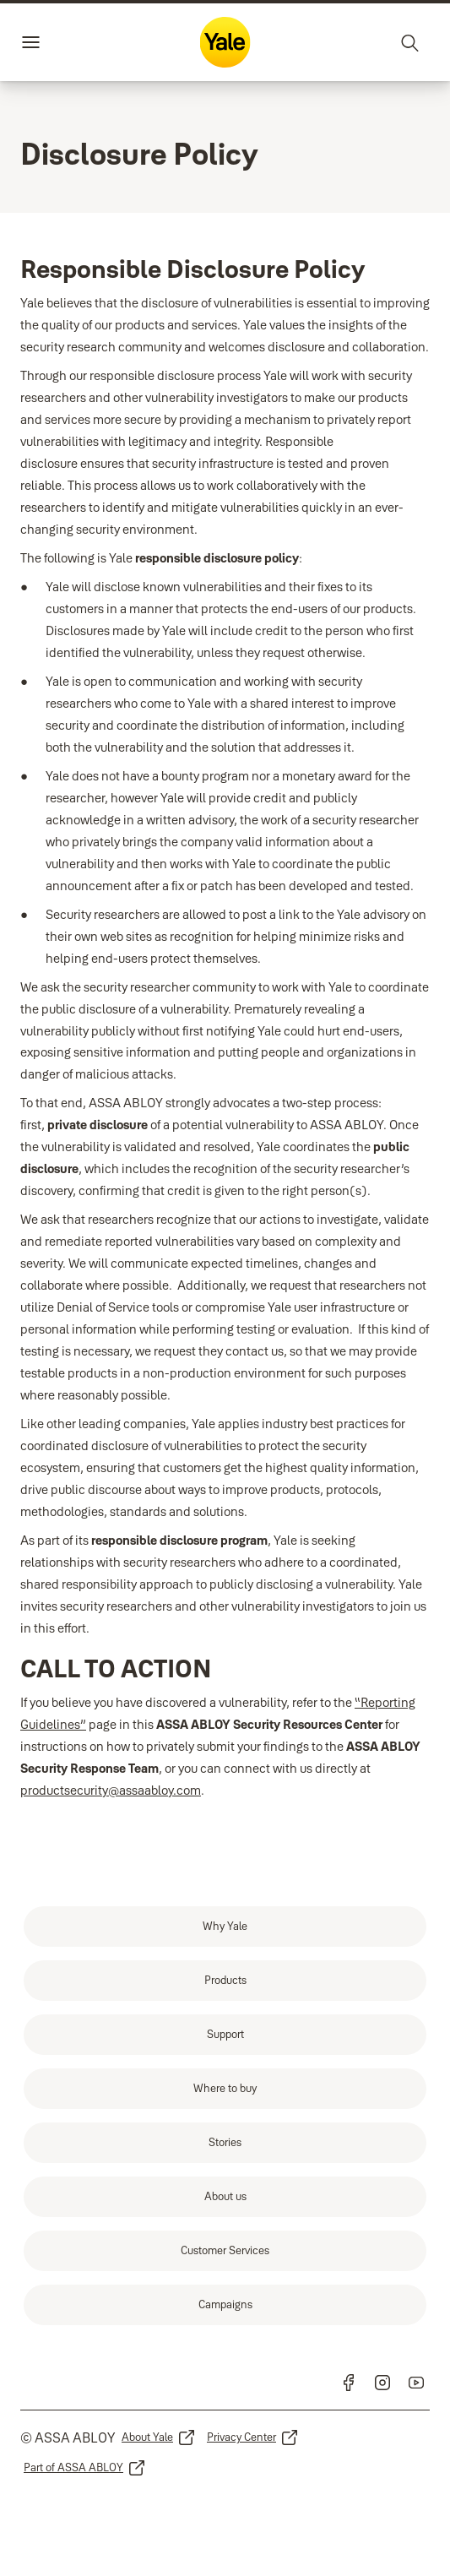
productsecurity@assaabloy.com (110, 1790)
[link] (225, 1926)
